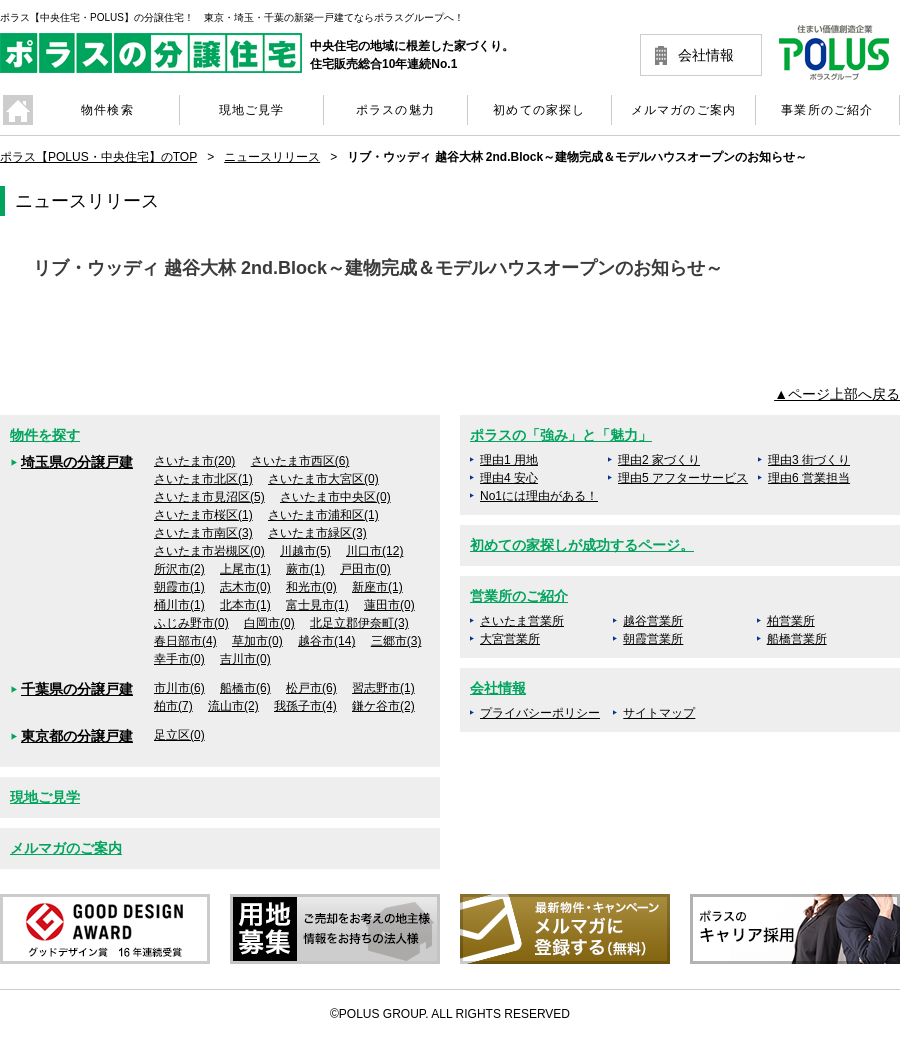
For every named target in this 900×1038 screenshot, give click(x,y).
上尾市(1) (245, 569)
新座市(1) (377, 587)
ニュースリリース (272, 157)
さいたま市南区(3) (203, 533)
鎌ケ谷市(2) (383, 706)
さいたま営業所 (522, 621)
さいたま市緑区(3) (317, 533)
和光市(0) (311, 587)
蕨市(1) (305, 569)
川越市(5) (305, 551)
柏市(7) (173, 706)
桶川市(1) (179, 605)
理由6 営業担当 (809, 478)
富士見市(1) (317, 605)
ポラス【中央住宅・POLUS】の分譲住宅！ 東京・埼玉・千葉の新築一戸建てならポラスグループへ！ (232, 17)
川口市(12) (374, 551)
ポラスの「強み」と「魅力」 (561, 435)
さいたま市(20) (194, 461)
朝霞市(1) (179, 587)
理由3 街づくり (809, 460)
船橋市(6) (245, 688)
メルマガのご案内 (66, 848)
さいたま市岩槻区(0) (209, 551)
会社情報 (706, 55)
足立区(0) (179, 735)
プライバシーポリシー (540, 713)
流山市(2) (233, 706)
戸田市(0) (365, 569)
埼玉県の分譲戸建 (77, 462)
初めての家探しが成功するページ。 (582, 545)
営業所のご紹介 (519, 596)
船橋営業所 (797, 639)
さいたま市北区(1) (203, 479)
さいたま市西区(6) (300, 461)
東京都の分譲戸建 (77, 736)
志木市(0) (245, 587)
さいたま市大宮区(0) (323, 479)
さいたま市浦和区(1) (323, 515)
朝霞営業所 (653, 639)
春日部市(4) (185, 641)
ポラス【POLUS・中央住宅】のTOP (98, 157)
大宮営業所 (510, 639)
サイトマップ (659, 713)
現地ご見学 (45, 797)
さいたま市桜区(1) (203, 515)
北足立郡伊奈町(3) (359, 623)
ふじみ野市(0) (191, 623)
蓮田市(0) (389, 605)
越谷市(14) (326, 641)
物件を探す (45, 435)
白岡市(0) (269, 623)
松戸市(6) (311, 688)
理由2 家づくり (659, 460)
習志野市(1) (383, 688)
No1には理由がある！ (539, 496)
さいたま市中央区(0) (335, 497)
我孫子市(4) (305, 706)
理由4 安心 (509, 478)
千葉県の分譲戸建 (77, 689)
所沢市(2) (179, 569)
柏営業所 (791, 621)
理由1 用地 (509, 460)
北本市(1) (245, 605)
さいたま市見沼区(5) (209, 497)
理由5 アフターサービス (683, 478)
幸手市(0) (179, 659)
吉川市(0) (245, 659)
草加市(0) (257, 641)
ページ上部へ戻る (844, 394)
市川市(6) (179, 688)
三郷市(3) (396, 641)
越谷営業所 (653, 621)
